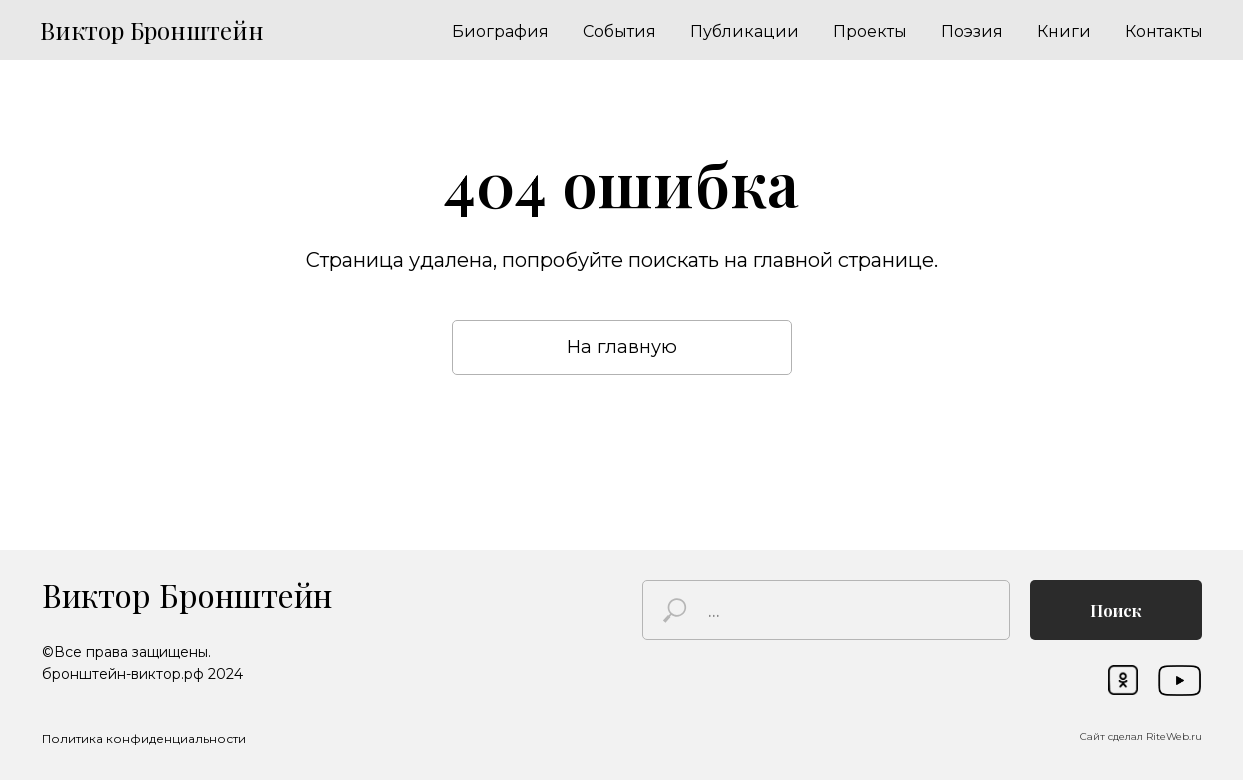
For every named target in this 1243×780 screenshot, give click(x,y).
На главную (622, 347)
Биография (500, 31)
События (619, 31)
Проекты (870, 31)
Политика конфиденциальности (144, 738)
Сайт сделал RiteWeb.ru (1141, 736)
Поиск (1116, 610)
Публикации (744, 31)
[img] (1179, 680)
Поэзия (972, 31)
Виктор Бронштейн (187, 594)
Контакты (1164, 31)
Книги (1064, 31)
